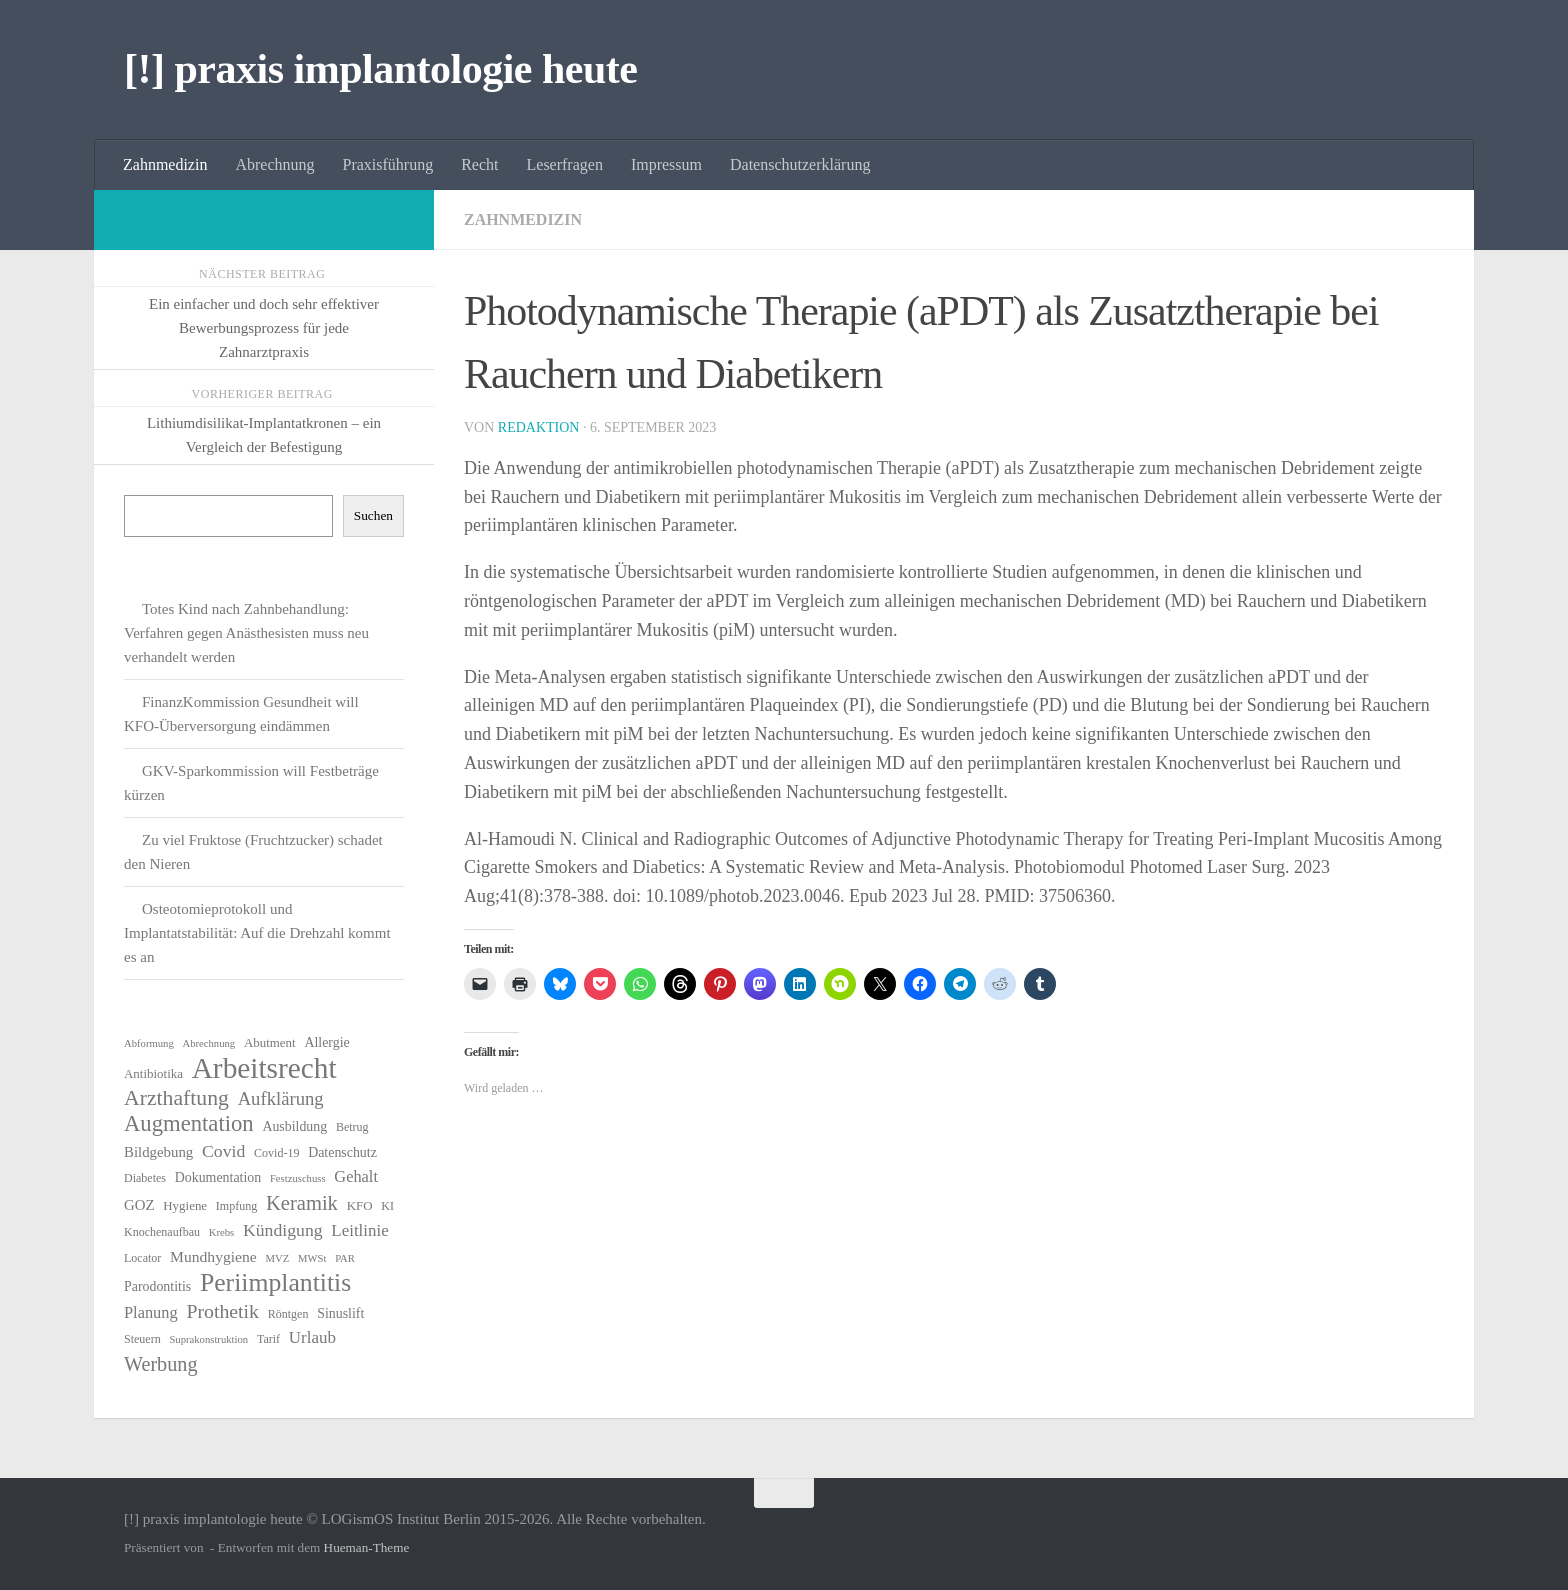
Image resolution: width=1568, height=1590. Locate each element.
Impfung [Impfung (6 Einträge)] (236, 1206)
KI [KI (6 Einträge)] (387, 1206)
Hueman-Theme (367, 1547)
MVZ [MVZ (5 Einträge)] (278, 1258)
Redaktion (539, 427)
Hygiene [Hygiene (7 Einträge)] (185, 1205)
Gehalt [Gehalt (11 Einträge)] (356, 1176)
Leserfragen (565, 164)
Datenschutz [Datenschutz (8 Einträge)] (342, 1152)
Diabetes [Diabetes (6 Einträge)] (145, 1178)
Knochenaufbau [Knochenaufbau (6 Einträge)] (162, 1232)
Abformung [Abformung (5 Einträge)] (149, 1043)
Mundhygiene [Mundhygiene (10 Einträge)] (213, 1256)
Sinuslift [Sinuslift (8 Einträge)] (340, 1313)
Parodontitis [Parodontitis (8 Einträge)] (157, 1286)
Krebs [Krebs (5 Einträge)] (221, 1232)
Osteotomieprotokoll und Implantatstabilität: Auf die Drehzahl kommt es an (257, 933)
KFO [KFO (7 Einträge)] (360, 1205)
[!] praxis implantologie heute (380, 69)
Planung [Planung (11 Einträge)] (151, 1312)
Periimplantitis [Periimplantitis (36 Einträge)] (275, 1283)
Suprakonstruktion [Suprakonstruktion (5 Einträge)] (208, 1339)
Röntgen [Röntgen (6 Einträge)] (288, 1314)
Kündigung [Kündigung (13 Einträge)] (283, 1230)
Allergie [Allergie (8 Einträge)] (326, 1042)
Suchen (373, 515)
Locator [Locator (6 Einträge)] (142, 1258)
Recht (479, 164)
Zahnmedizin (165, 164)
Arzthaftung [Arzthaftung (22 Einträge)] (176, 1098)
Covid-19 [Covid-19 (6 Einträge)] (276, 1153)
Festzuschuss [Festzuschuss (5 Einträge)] (298, 1178)
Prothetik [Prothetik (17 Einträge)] (222, 1311)
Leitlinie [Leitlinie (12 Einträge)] (359, 1230)
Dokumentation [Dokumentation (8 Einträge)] (218, 1177)
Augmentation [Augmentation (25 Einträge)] (189, 1124)
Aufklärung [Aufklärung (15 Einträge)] (281, 1098)
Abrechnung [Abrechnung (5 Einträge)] (208, 1043)
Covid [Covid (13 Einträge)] (223, 1151)
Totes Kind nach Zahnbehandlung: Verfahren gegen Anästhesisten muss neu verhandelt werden (246, 633)
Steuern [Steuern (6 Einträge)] (142, 1339)
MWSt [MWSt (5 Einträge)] (312, 1258)
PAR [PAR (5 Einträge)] (345, 1258)
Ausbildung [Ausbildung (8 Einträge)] (294, 1126)
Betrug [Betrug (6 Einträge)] (352, 1127)
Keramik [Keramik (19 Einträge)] (302, 1203)
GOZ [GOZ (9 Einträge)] (139, 1205)
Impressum (666, 164)
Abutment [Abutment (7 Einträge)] (270, 1042)
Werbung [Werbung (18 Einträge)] (161, 1364)
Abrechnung (274, 164)
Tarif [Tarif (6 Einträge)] (268, 1339)
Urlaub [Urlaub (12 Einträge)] (312, 1337)
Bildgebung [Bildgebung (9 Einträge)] (158, 1152)
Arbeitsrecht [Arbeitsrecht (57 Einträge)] (264, 1068)
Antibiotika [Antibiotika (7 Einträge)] (153, 1073)
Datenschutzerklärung (800, 164)
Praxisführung (388, 164)
